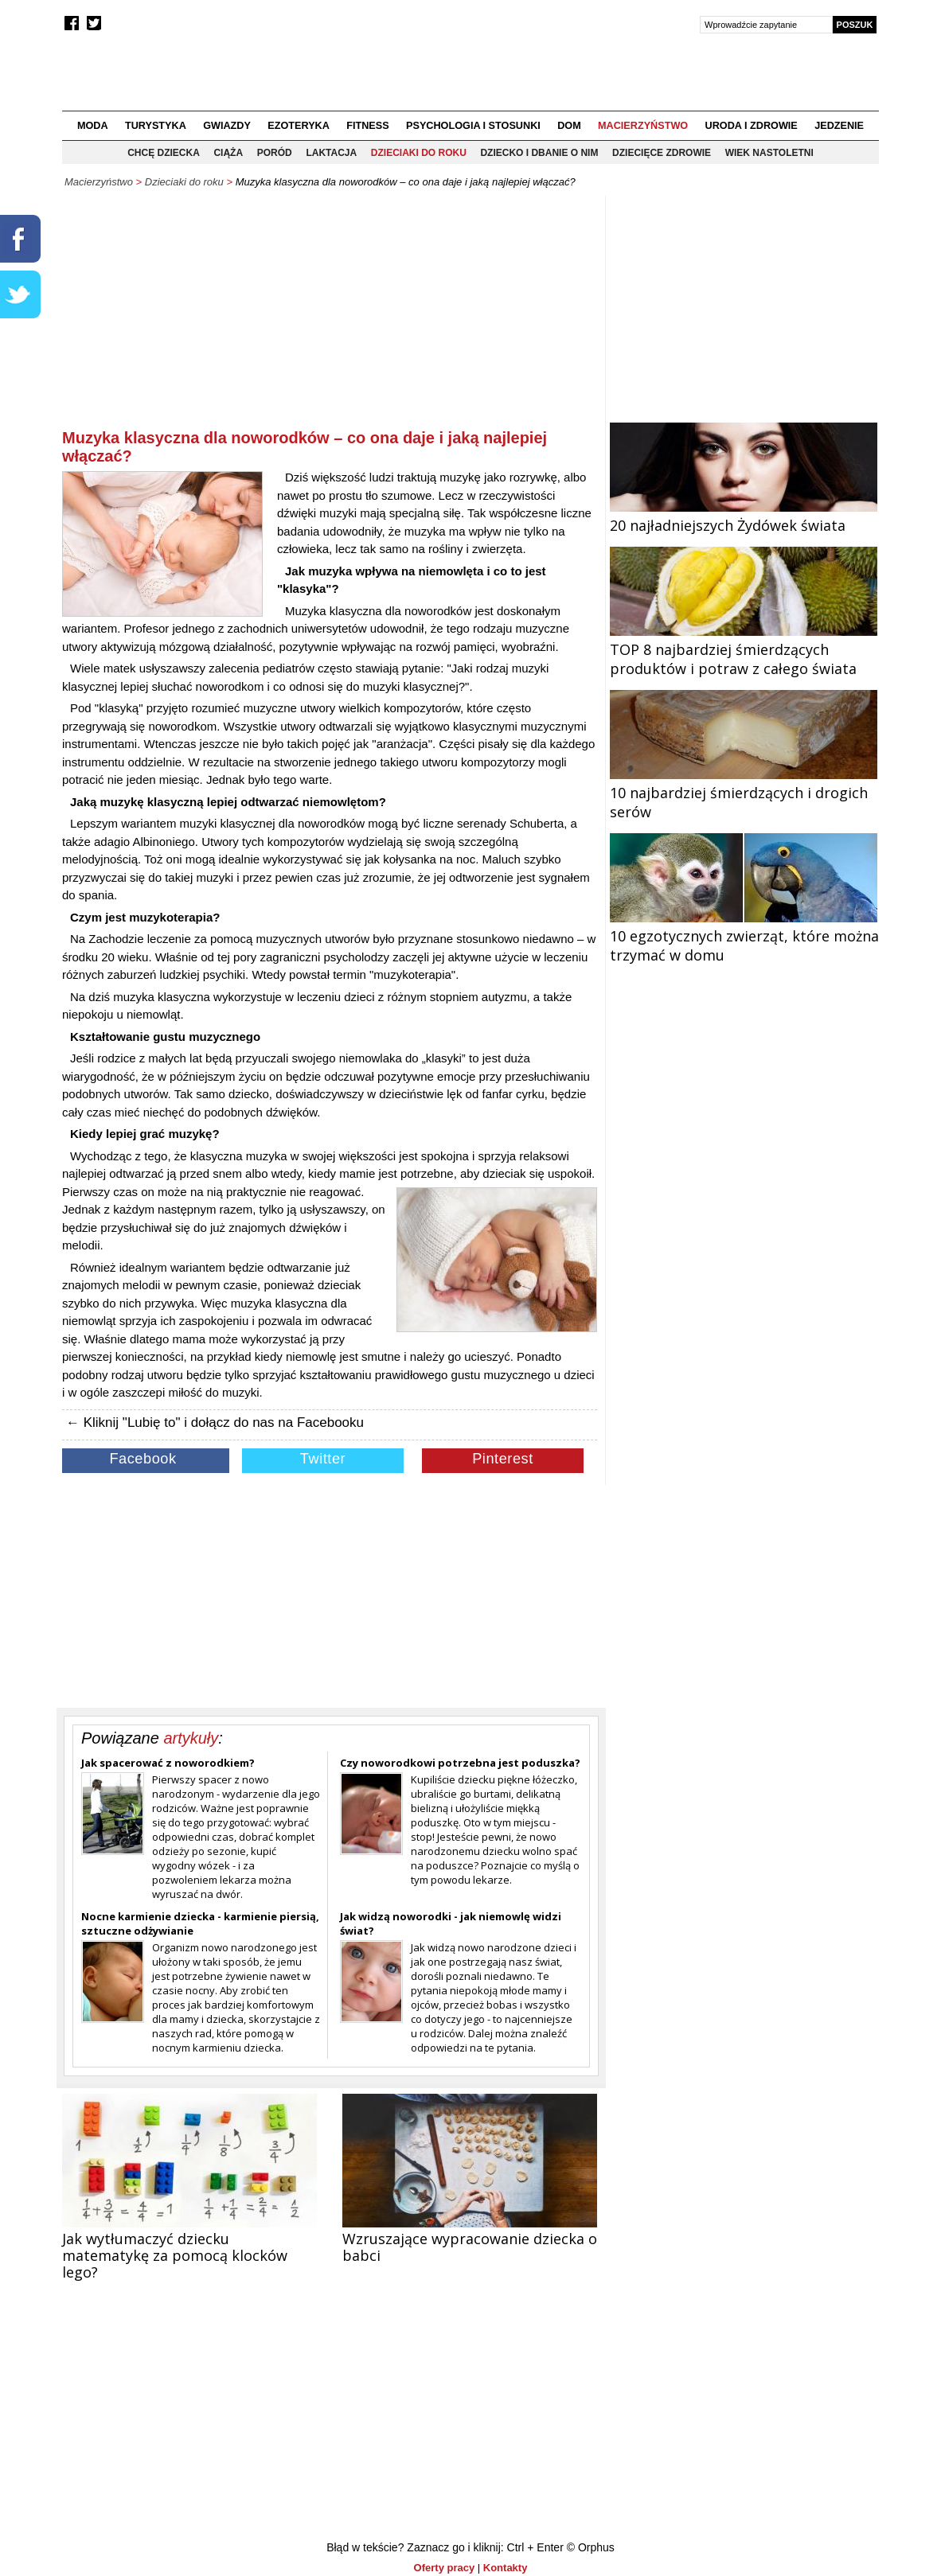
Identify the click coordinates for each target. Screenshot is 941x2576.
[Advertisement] (329, 315)
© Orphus (591, 2547)
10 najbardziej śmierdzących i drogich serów (743, 792)
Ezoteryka (298, 125)
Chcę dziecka (163, 152)
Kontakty (505, 2568)
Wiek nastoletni (769, 152)
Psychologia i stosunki (473, 125)
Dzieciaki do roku (419, 152)
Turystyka (155, 125)
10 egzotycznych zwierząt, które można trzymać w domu (744, 936)
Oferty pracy (444, 2568)
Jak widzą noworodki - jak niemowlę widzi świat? (450, 1923)
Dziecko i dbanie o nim (539, 152)
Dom (569, 125)
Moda (92, 125)
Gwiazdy (227, 125)
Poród (274, 152)
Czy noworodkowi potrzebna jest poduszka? (460, 1763)
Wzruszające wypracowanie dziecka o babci (469, 2247)
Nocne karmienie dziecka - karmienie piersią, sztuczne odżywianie (200, 1923)
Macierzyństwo (643, 125)
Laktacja (331, 152)
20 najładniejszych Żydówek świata (743, 516)
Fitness (367, 125)
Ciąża (228, 152)
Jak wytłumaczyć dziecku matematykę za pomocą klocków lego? (174, 2255)
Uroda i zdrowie (751, 125)
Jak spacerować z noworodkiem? (168, 1763)
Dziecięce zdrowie (661, 152)
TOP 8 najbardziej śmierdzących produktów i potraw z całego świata (743, 649)
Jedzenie (839, 125)
